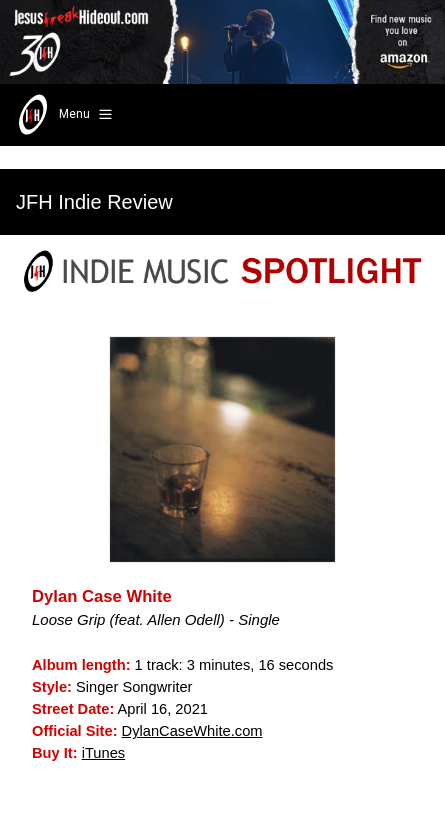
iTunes (103, 753)
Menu (63, 115)
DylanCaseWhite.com (192, 731)
